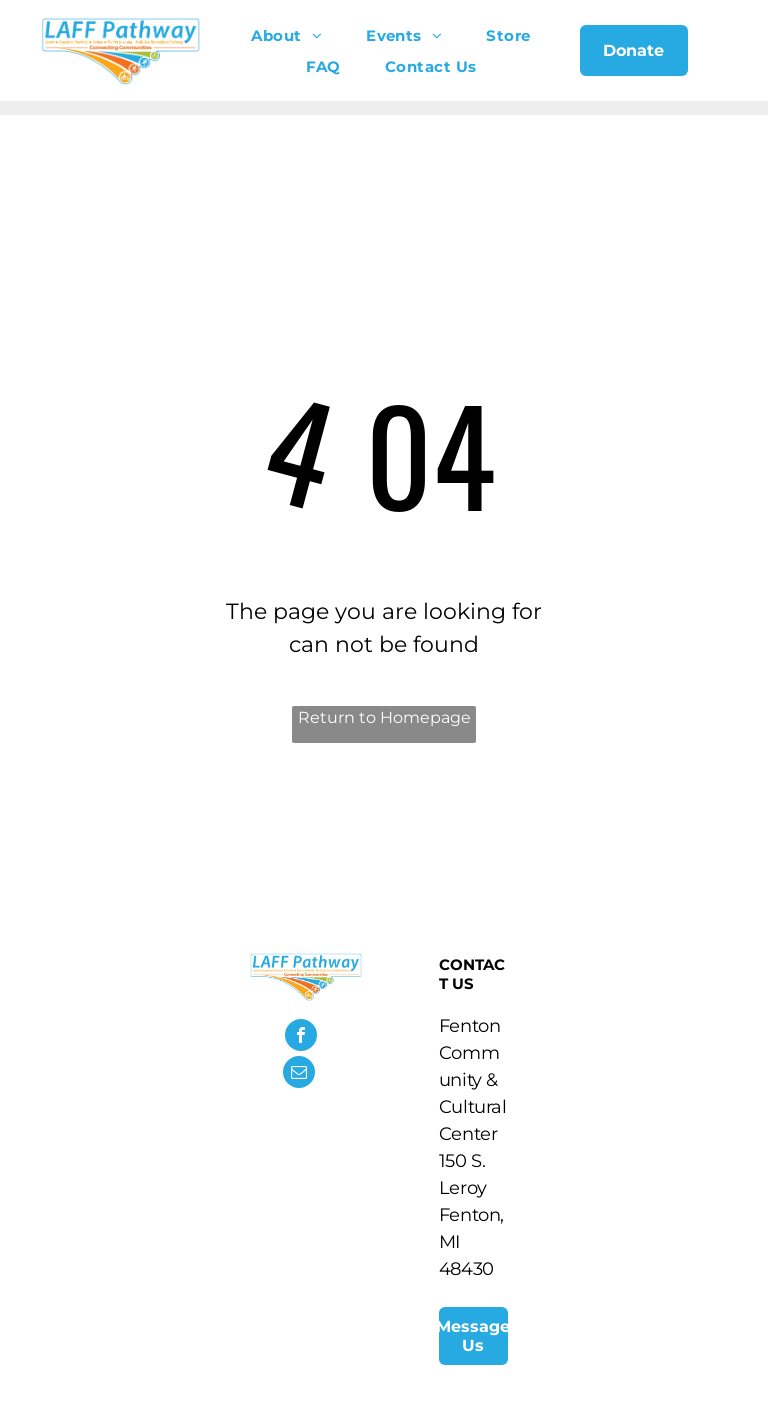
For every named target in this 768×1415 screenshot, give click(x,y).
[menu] (724, 58)
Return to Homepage (384, 717)
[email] (299, 1074)
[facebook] (301, 1037)
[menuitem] (286, 35)
